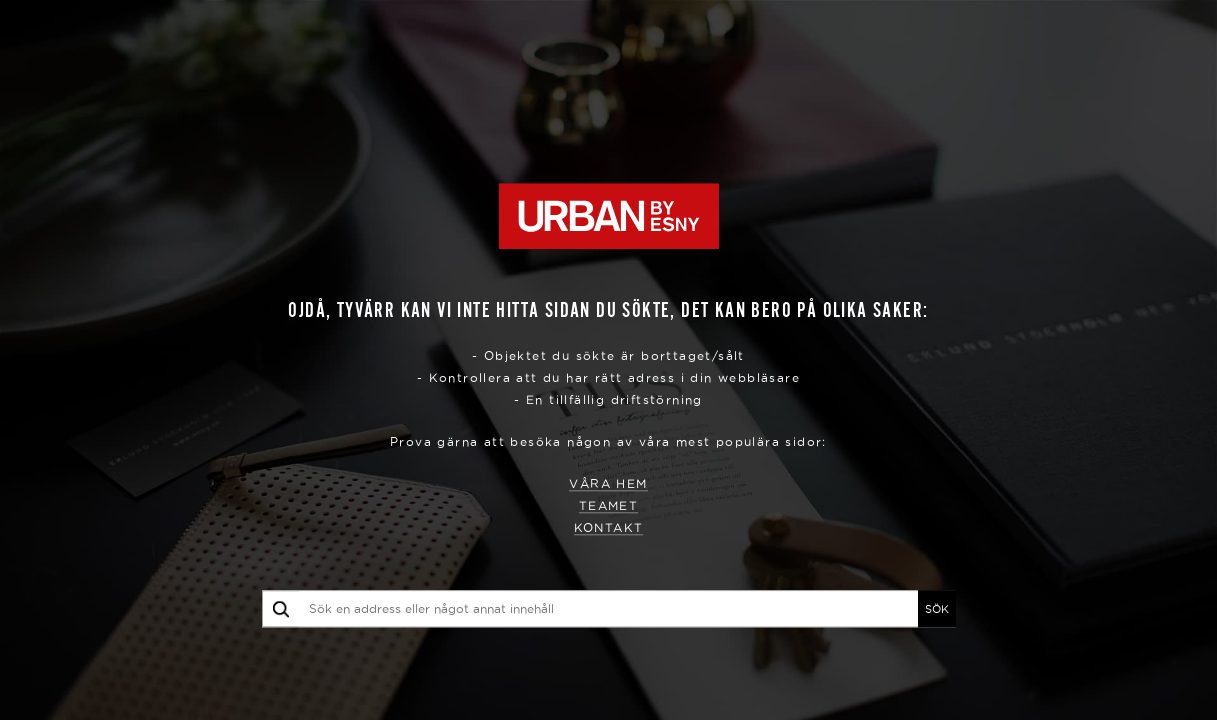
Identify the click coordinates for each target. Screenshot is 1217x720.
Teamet (608, 506)
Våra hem (608, 484)
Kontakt (609, 528)
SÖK (937, 609)
